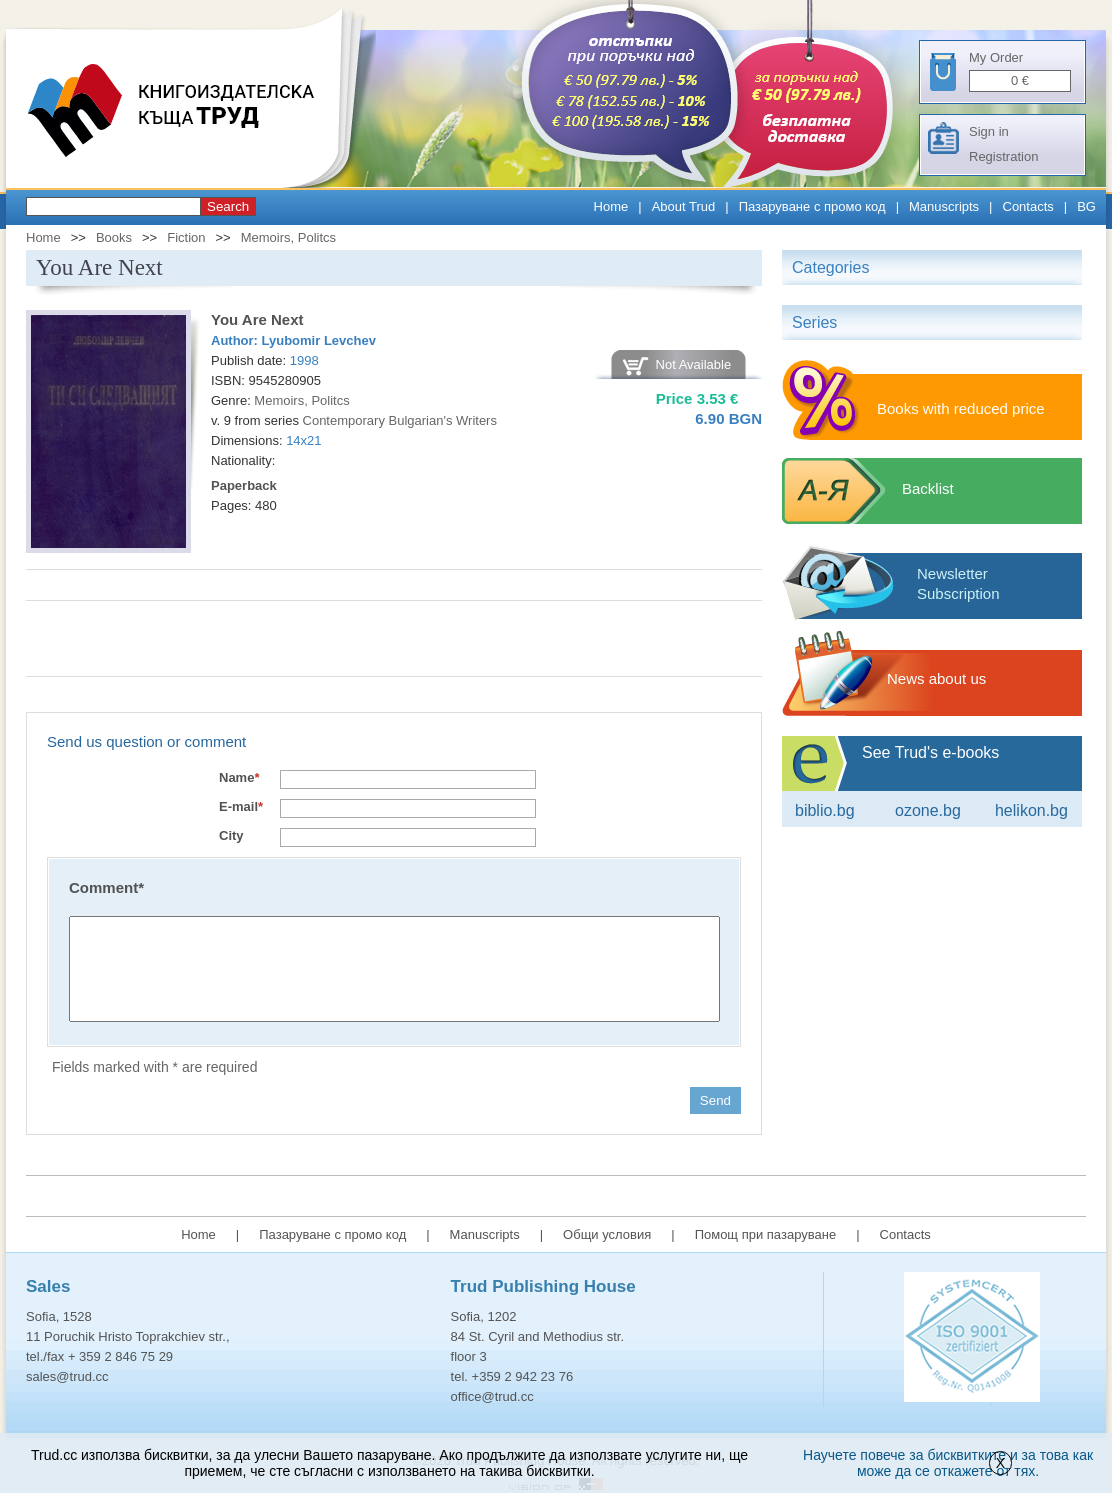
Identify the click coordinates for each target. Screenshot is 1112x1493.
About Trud (684, 206)
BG (1086, 206)
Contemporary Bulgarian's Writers (400, 420)
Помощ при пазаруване (766, 1234)
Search (228, 206)
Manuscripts (944, 206)
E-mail (241, 806)
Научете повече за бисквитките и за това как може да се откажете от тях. (948, 1463)
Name (239, 777)
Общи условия (607, 1234)
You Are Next (257, 319)
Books (114, 237)
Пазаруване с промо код (812, 206)
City (231, 835)
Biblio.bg (825, 810)
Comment (106, 887)
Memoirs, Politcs (288, 237)
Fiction (186, 237)
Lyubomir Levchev (319, 340)
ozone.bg (928, 810)
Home (611, 206)
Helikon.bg (1031, 810)
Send (715, 1100)
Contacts (1028, 206)
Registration (1003, 156)
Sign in (989, 131)
